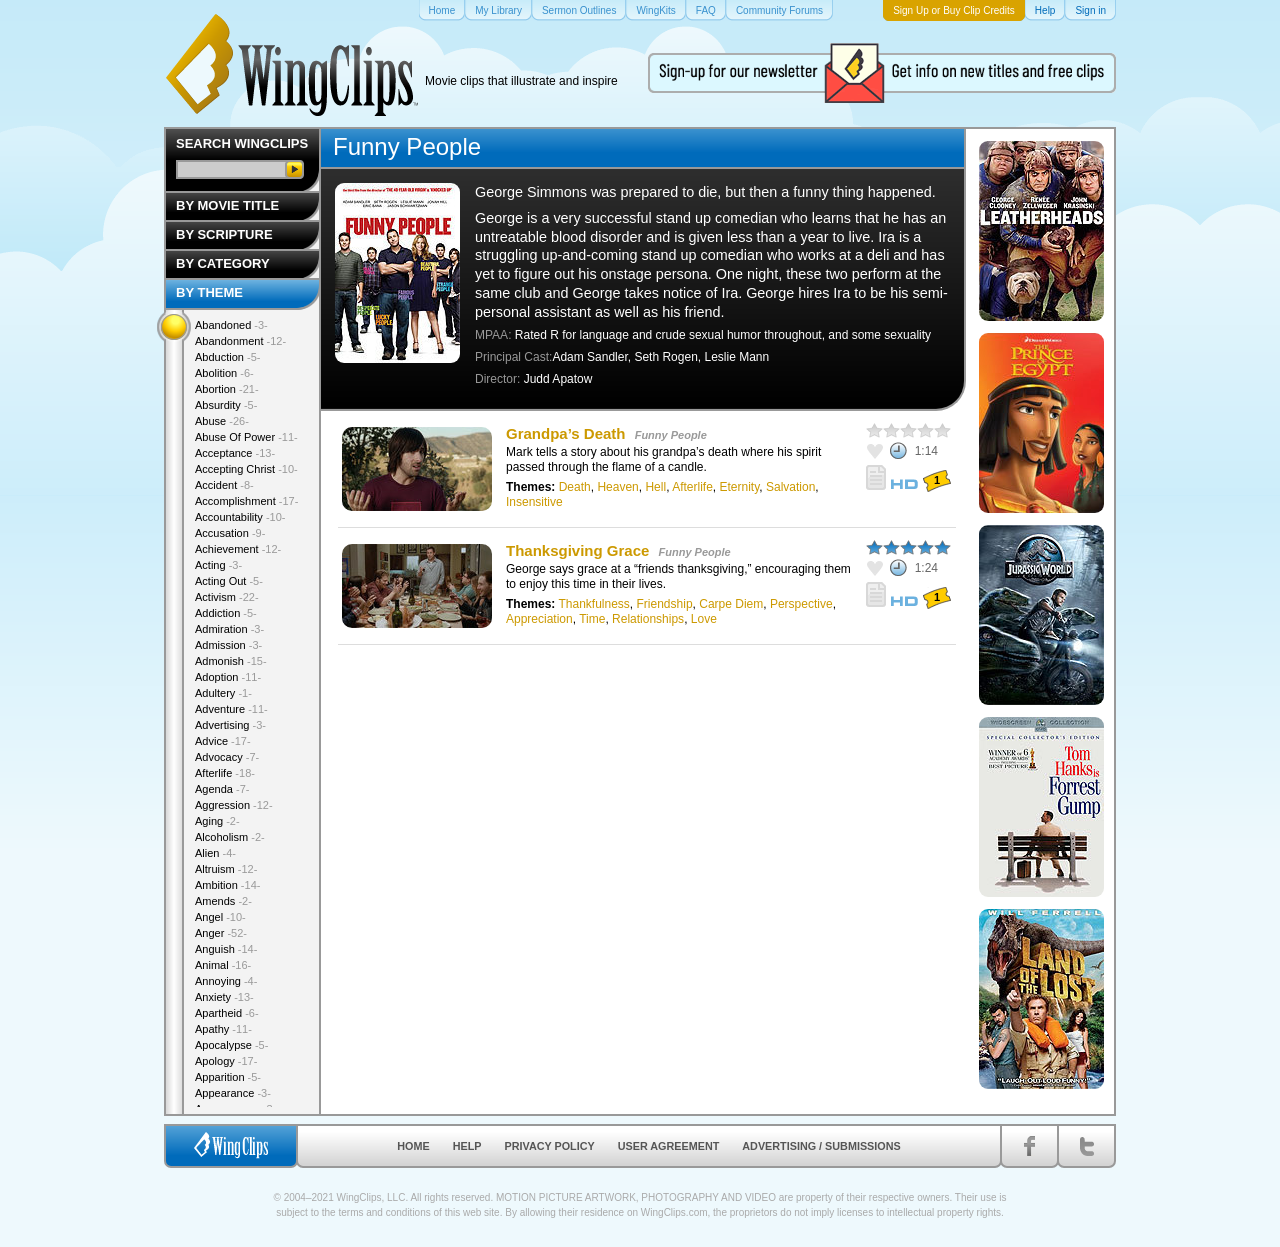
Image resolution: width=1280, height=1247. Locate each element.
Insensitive (534, 502)
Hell (655, 487)
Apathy (223, 1029)
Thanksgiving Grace (577, 550)
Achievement (238, 549)
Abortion (227, 389)
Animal (223, 965)
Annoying (226, 981)
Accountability (240, 517)
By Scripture (224, 234)
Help (467, 1146)
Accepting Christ (246, 469)
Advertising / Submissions (821, 1146)
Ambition (227, 885)
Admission (228, 645)
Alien (215, 853)
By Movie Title (227, 205)
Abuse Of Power (246, 437)
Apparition (228, 1077)
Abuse (222, 421)
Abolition (224, 373)
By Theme (209, 292)
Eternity (740, 487)
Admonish (231, 661)
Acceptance (235, 453)
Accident (224, 485)
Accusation (230, 533)
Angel (220, 917)
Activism (227, 597)
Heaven (617, 487)
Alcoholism (230, 837)
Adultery (223, 693)
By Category (223, 263)
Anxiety (224, 997)
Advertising (230, 725)
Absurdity (226, 405)
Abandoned (231, 325)
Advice (223, 741)
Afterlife (692, 487)
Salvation (790, 487)
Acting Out (229, 581)
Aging (217, 821)
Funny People (671, 435)
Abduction (227, 357)
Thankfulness (593, 604)
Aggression (234, 805)
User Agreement (669, 1146)
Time (592, 619)
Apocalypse (231, 1045)
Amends (223, 901)
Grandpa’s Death (565, 433)
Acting (218, 565)
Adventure (231, 709)
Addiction (226, 613)
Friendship (665, 604)
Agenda (222, 789)
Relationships (648, 619)
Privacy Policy (550, 1146)
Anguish (226, 949)
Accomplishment (246, 501)
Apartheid (227, 1013)
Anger (221, 933)
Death (575, 487)
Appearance (233, 1093)
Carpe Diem (731, 604)
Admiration (229, 629)
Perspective (801, 604)
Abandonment (240, 341)
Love (704, 619)
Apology (226, 1061)
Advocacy (227, 757)
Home (413, 1146)
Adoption (228, 677)
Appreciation (539, 619)
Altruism (226, 869)
